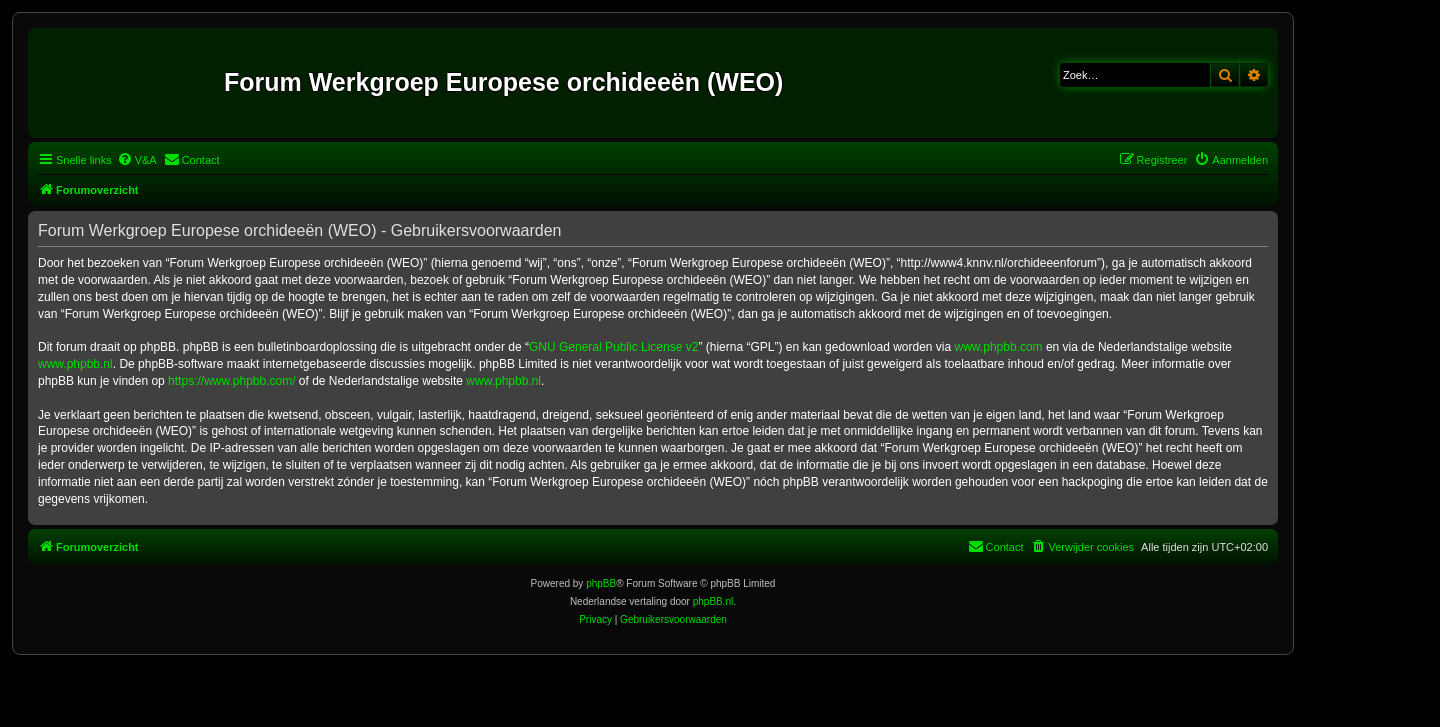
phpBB (601, 583)
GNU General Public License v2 (613, 347)
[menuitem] (137, 160)
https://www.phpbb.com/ (231, 381)
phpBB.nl (713, 601)
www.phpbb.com (999, 347)
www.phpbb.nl (75, 364)
